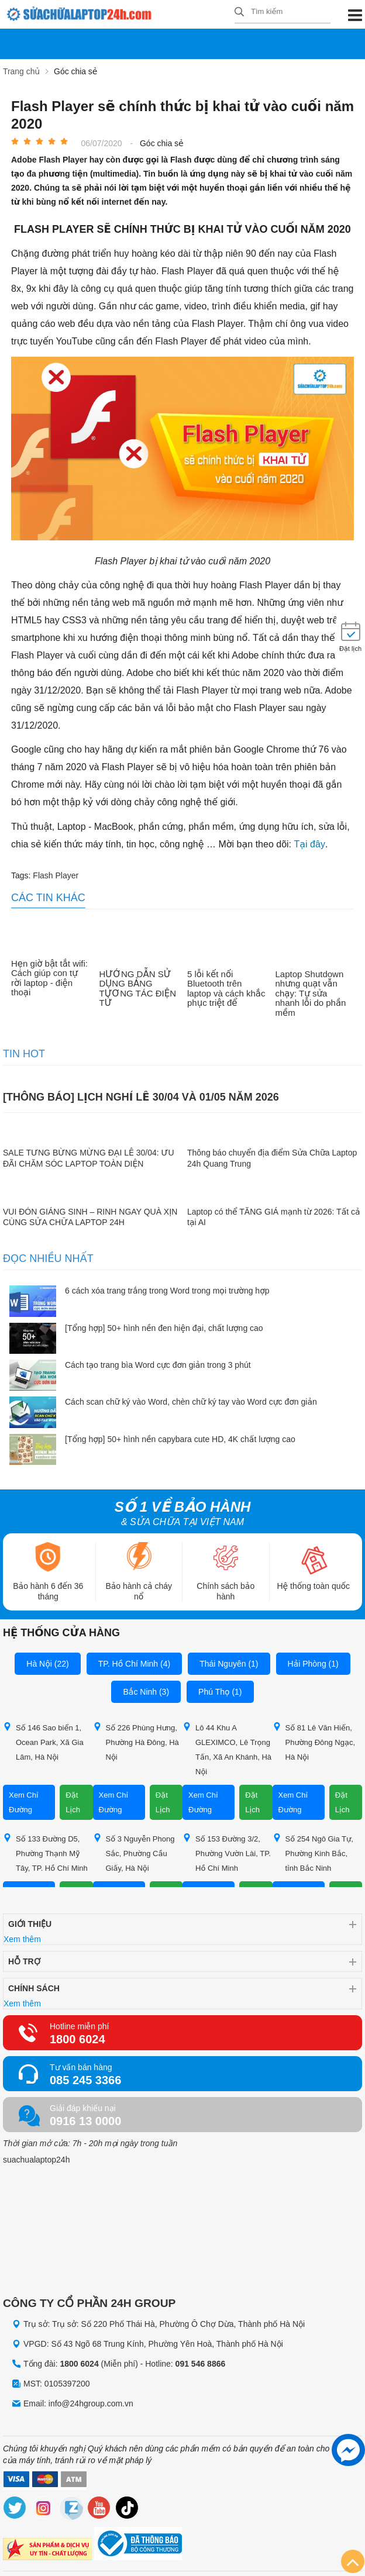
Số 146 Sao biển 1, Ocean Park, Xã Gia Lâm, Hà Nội (43, 1741)
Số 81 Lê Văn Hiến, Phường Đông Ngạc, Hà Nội (314, 1741)
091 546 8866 (200, 2363)
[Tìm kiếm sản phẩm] (282, 11)
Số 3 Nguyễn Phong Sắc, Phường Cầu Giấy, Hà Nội (134, 1852)
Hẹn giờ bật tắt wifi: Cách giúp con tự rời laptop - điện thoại (49, 977)
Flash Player (55, 875)
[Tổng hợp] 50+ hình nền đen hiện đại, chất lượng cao (164, 1327)
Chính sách (34, 1988)
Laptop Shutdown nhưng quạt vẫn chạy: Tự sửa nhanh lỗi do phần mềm (311, 993)
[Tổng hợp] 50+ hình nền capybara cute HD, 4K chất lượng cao (180, 1438)
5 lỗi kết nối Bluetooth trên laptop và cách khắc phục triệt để (226, 988)
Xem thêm (22, 1939)
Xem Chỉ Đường (24, 1802)
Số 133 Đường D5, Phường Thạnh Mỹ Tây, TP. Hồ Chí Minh (45, 1852)
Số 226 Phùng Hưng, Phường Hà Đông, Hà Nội (136, 1741)
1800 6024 (77, 2039)
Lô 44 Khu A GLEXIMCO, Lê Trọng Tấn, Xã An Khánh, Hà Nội (226, 1749)
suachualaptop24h (36, 2159)
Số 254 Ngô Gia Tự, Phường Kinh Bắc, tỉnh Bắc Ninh (313, 1852)
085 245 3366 (85, 2080)
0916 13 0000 (85, 2121)
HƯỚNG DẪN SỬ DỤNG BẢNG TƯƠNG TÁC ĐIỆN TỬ (138, 988)
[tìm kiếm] (239, 12)
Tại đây (309, 844)
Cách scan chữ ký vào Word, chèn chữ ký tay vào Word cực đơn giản (191, 1401)
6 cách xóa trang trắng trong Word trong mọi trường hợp (167, 1290)
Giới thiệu (29, 1924)
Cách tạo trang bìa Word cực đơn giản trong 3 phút (158, 1365)
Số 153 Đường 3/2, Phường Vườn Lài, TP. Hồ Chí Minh (226, 1852)
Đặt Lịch (73, 1802)
